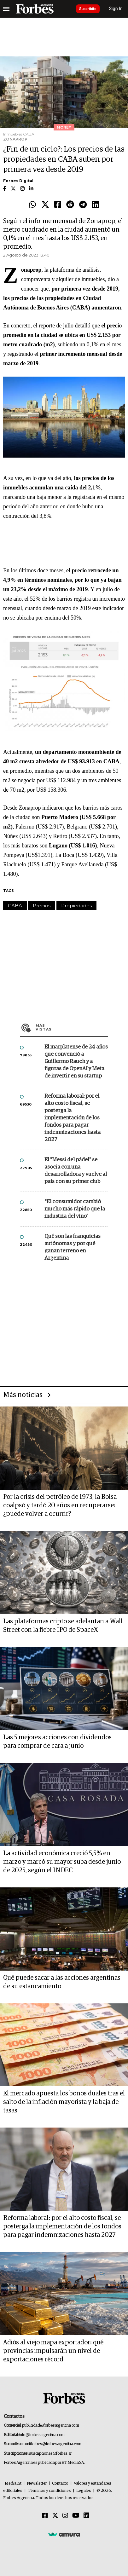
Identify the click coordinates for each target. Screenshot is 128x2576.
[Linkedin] (86, 2516)
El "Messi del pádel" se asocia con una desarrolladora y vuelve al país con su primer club (75, 1170)
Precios (41, 906)
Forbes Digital (18, 180)
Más (72, 1027)
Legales (83, 2491)
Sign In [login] (116, 8)
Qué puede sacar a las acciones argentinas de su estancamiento (61, 1982)
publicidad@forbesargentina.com (50, 2425)
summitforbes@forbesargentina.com (49, 2444)
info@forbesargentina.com (42, 2435)
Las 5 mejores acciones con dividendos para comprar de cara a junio (57, 1741)
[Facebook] (45, 2516)
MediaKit (13, 2483)
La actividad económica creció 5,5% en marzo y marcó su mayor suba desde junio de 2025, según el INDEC (62, 1862)
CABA (15, 906)
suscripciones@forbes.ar (50, 2454)
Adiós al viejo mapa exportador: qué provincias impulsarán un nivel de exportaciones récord (53, 2351)
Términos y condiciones (49, 2491)
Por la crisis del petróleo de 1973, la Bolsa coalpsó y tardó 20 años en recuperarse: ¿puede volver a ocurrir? (60, 1505)
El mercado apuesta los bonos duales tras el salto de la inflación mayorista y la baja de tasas (64, 2102)
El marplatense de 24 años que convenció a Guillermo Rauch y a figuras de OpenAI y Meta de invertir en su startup (76, 1061)
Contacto (60, 2483)
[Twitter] (55, 2516)
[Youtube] (75, 2516)
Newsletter (37, 2483)
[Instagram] (65, 2516)
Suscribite (87, 9)
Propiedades (76, 906)
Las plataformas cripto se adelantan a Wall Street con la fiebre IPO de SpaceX (63, 1625)
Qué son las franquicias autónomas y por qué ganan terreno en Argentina (72, 1247)
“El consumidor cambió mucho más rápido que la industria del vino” (74, 1209)
